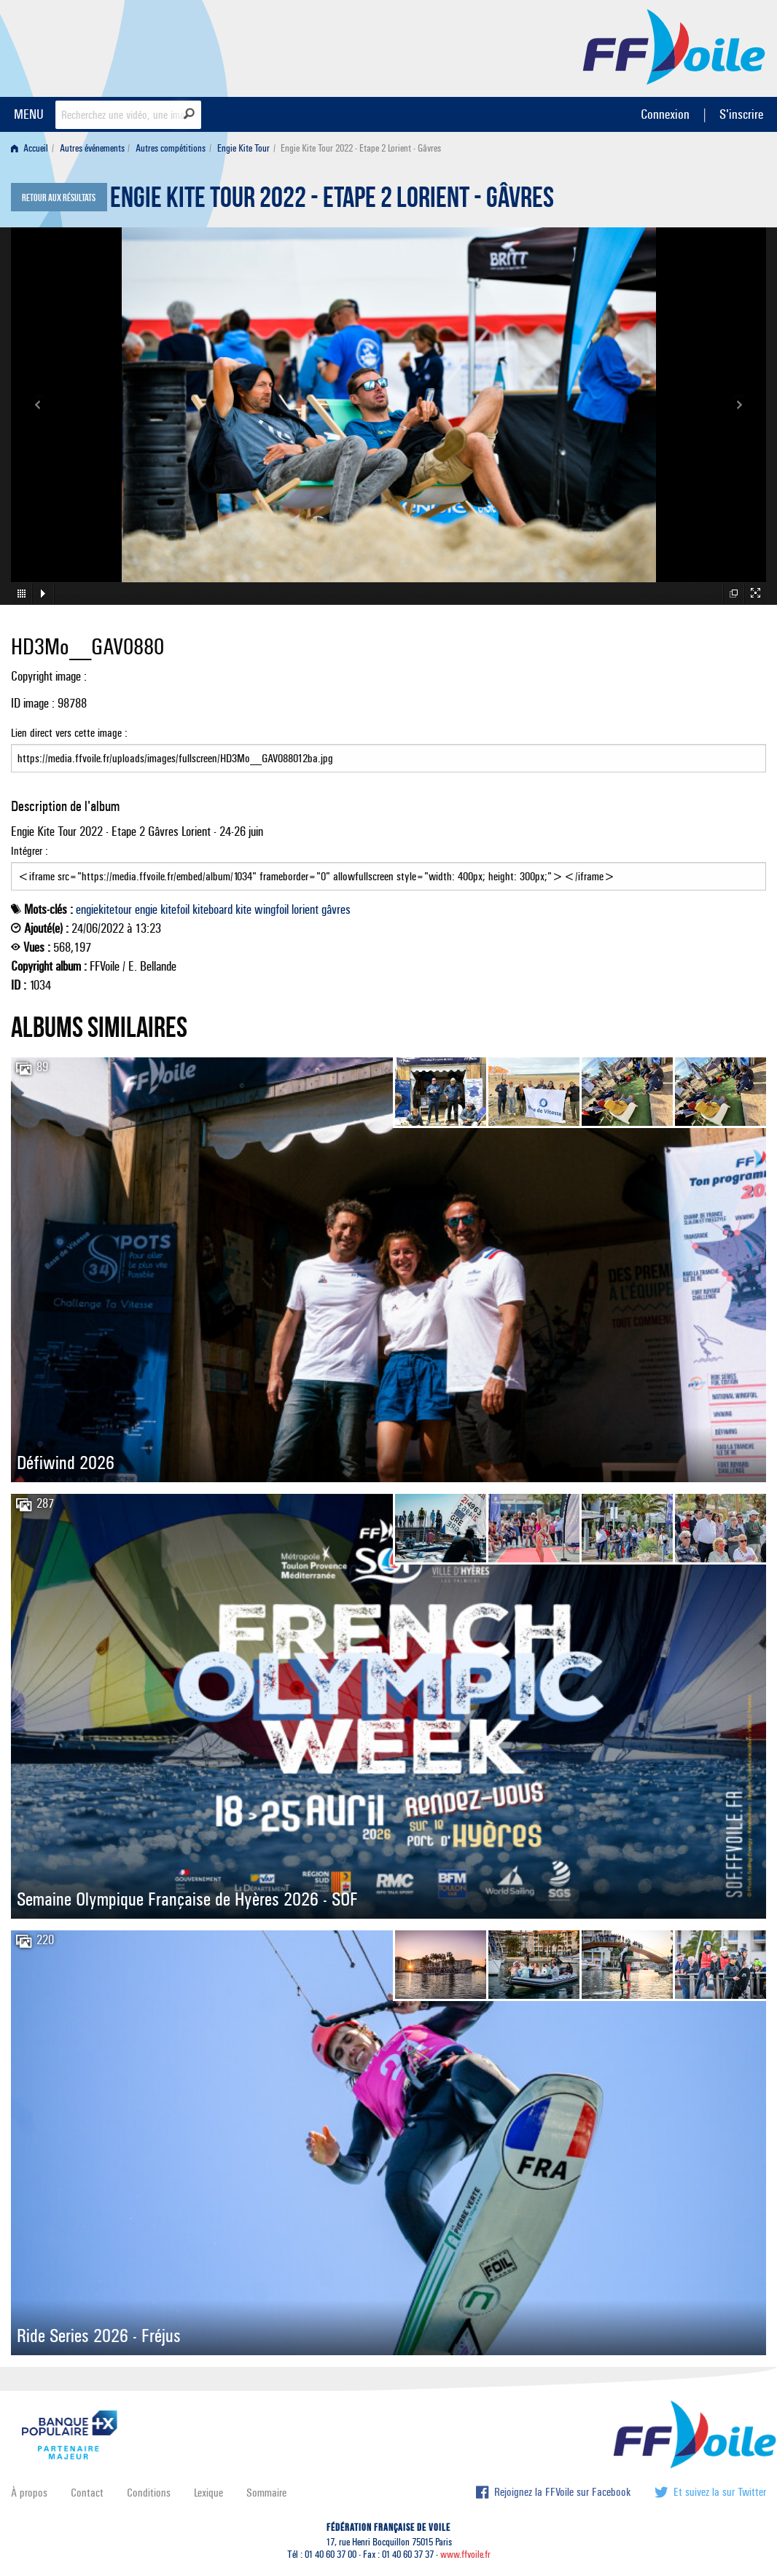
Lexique (208, 2492)
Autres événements (92, 148)
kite (243, 909)
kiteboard (212, 909)
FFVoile (674, 46)
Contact (87, 2492)
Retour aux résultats (58, 198)
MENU (29, 114)
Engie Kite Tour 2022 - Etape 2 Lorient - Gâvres (332, 201)
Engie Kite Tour (243, 148)
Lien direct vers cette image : (388, 749)
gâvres (336, 909)
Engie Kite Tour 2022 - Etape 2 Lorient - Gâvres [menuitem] (361, 148)
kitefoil (175, 909)
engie (146, 909)
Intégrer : (388, 867)
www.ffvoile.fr (465, 2554)
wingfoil (271, 909)
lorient (305, 909)
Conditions (149, 2492)
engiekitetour (104, 909)
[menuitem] (32, 148)
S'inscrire (741, 114)
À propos (29, 2492)
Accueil (29, 148)
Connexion (665, 114)
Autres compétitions (171, 148)
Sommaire (266, 2492)
